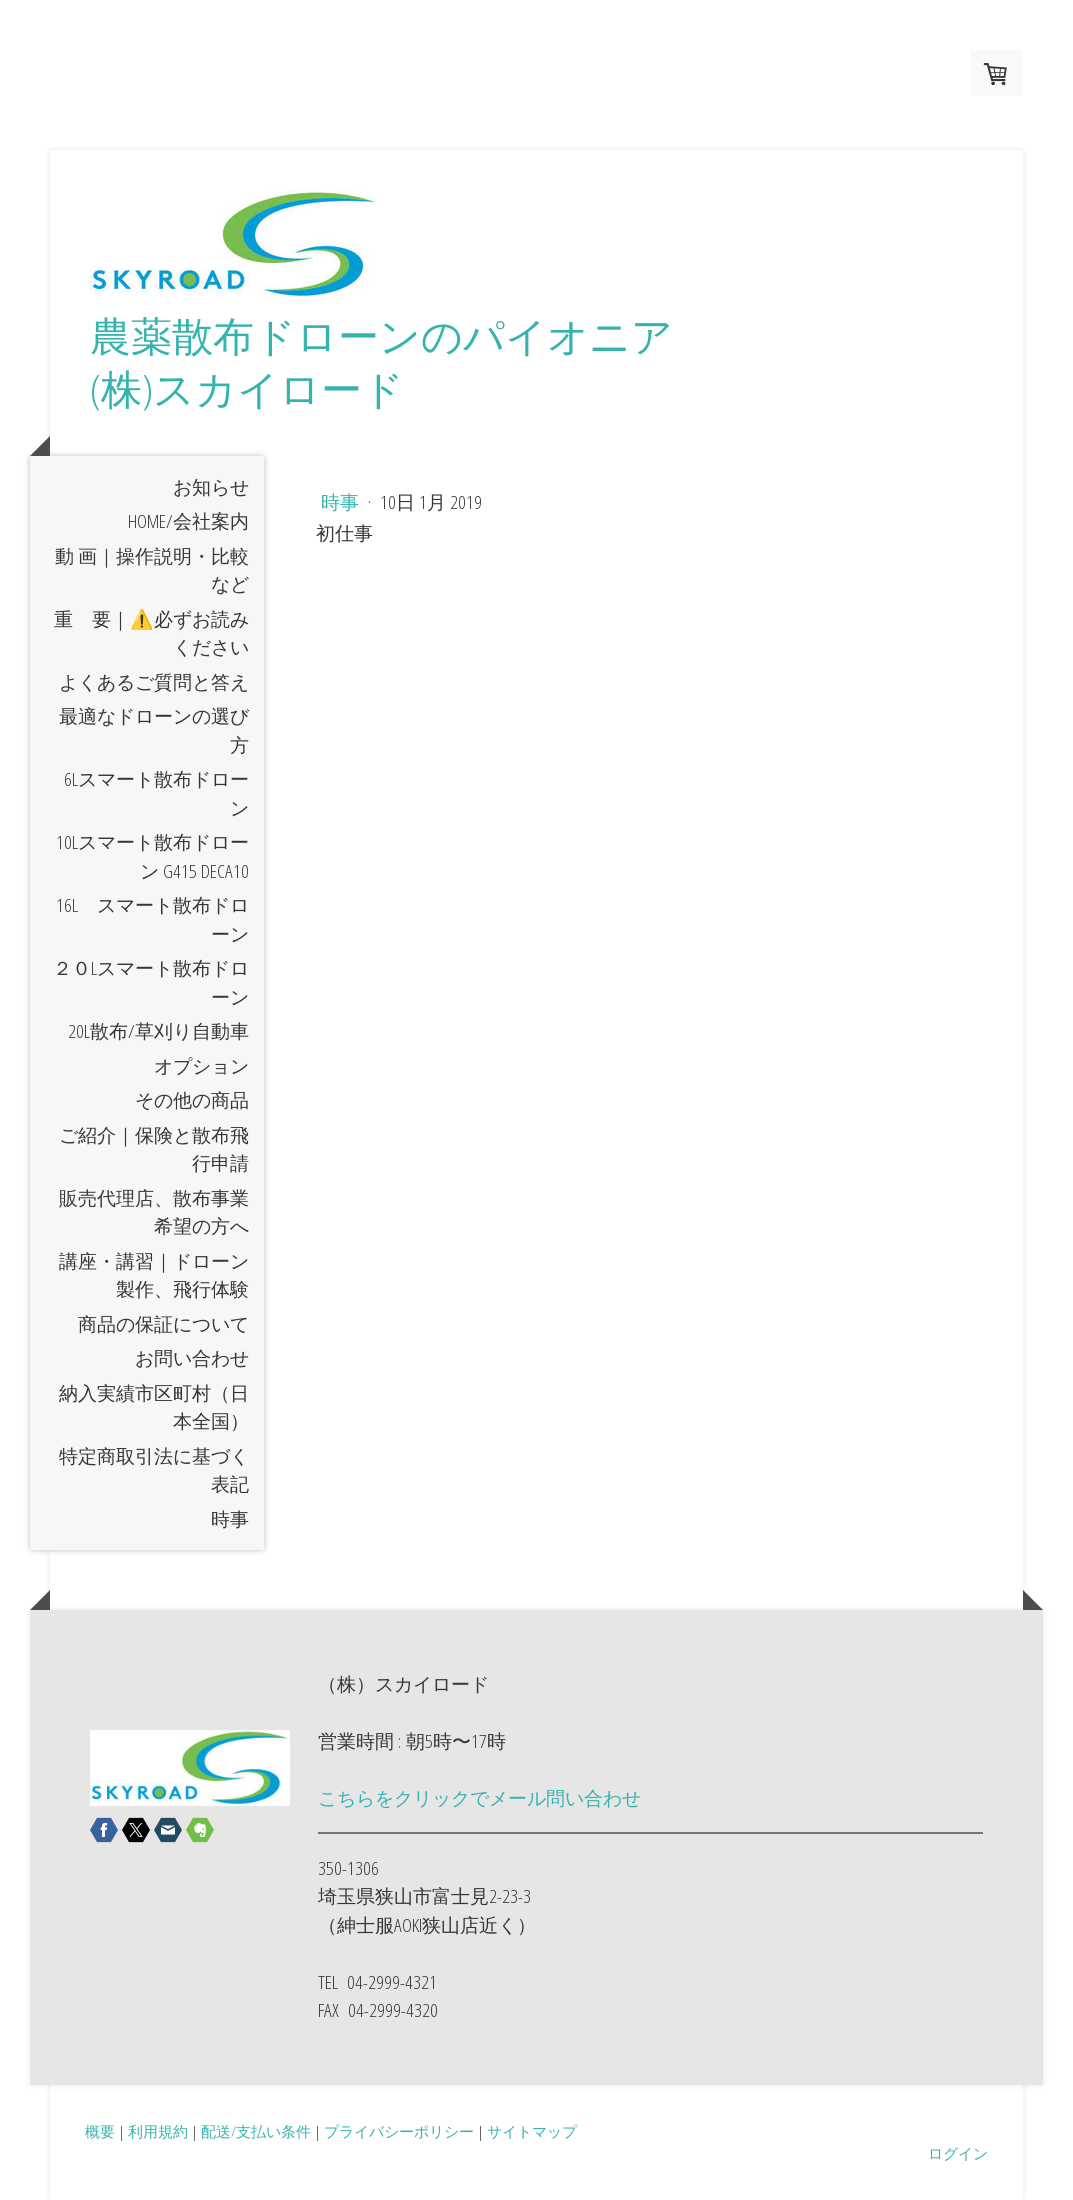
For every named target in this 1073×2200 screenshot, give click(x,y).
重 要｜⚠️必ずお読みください (151, 633)
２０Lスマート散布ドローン (151, 982)
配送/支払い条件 (256, 2131)
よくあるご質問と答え (154, 682)
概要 (100, 2131)
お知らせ (211, 487)
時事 (230, 1519)
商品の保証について (163, 1324)
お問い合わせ (192, 1358)
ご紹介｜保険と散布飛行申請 (154, 1149)
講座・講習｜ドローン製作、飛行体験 (154, 1275)
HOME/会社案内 (188, 521)
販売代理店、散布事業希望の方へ (154, 1212)
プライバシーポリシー (399, 2131)
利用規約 (158, 2131)
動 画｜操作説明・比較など (152, 570)
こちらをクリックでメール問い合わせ (479, 1798)
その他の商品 (192, 1100)
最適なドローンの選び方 (154, 730)
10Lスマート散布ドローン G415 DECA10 (152, 856)
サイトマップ (532, 2131)
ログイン (958, 2153)
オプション (201, 1066)
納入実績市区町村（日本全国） (154, 1407)
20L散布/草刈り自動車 (158, 1031)
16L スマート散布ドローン (152, 919)
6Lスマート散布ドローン (156, 793)
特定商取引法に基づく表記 (154, 1470)
